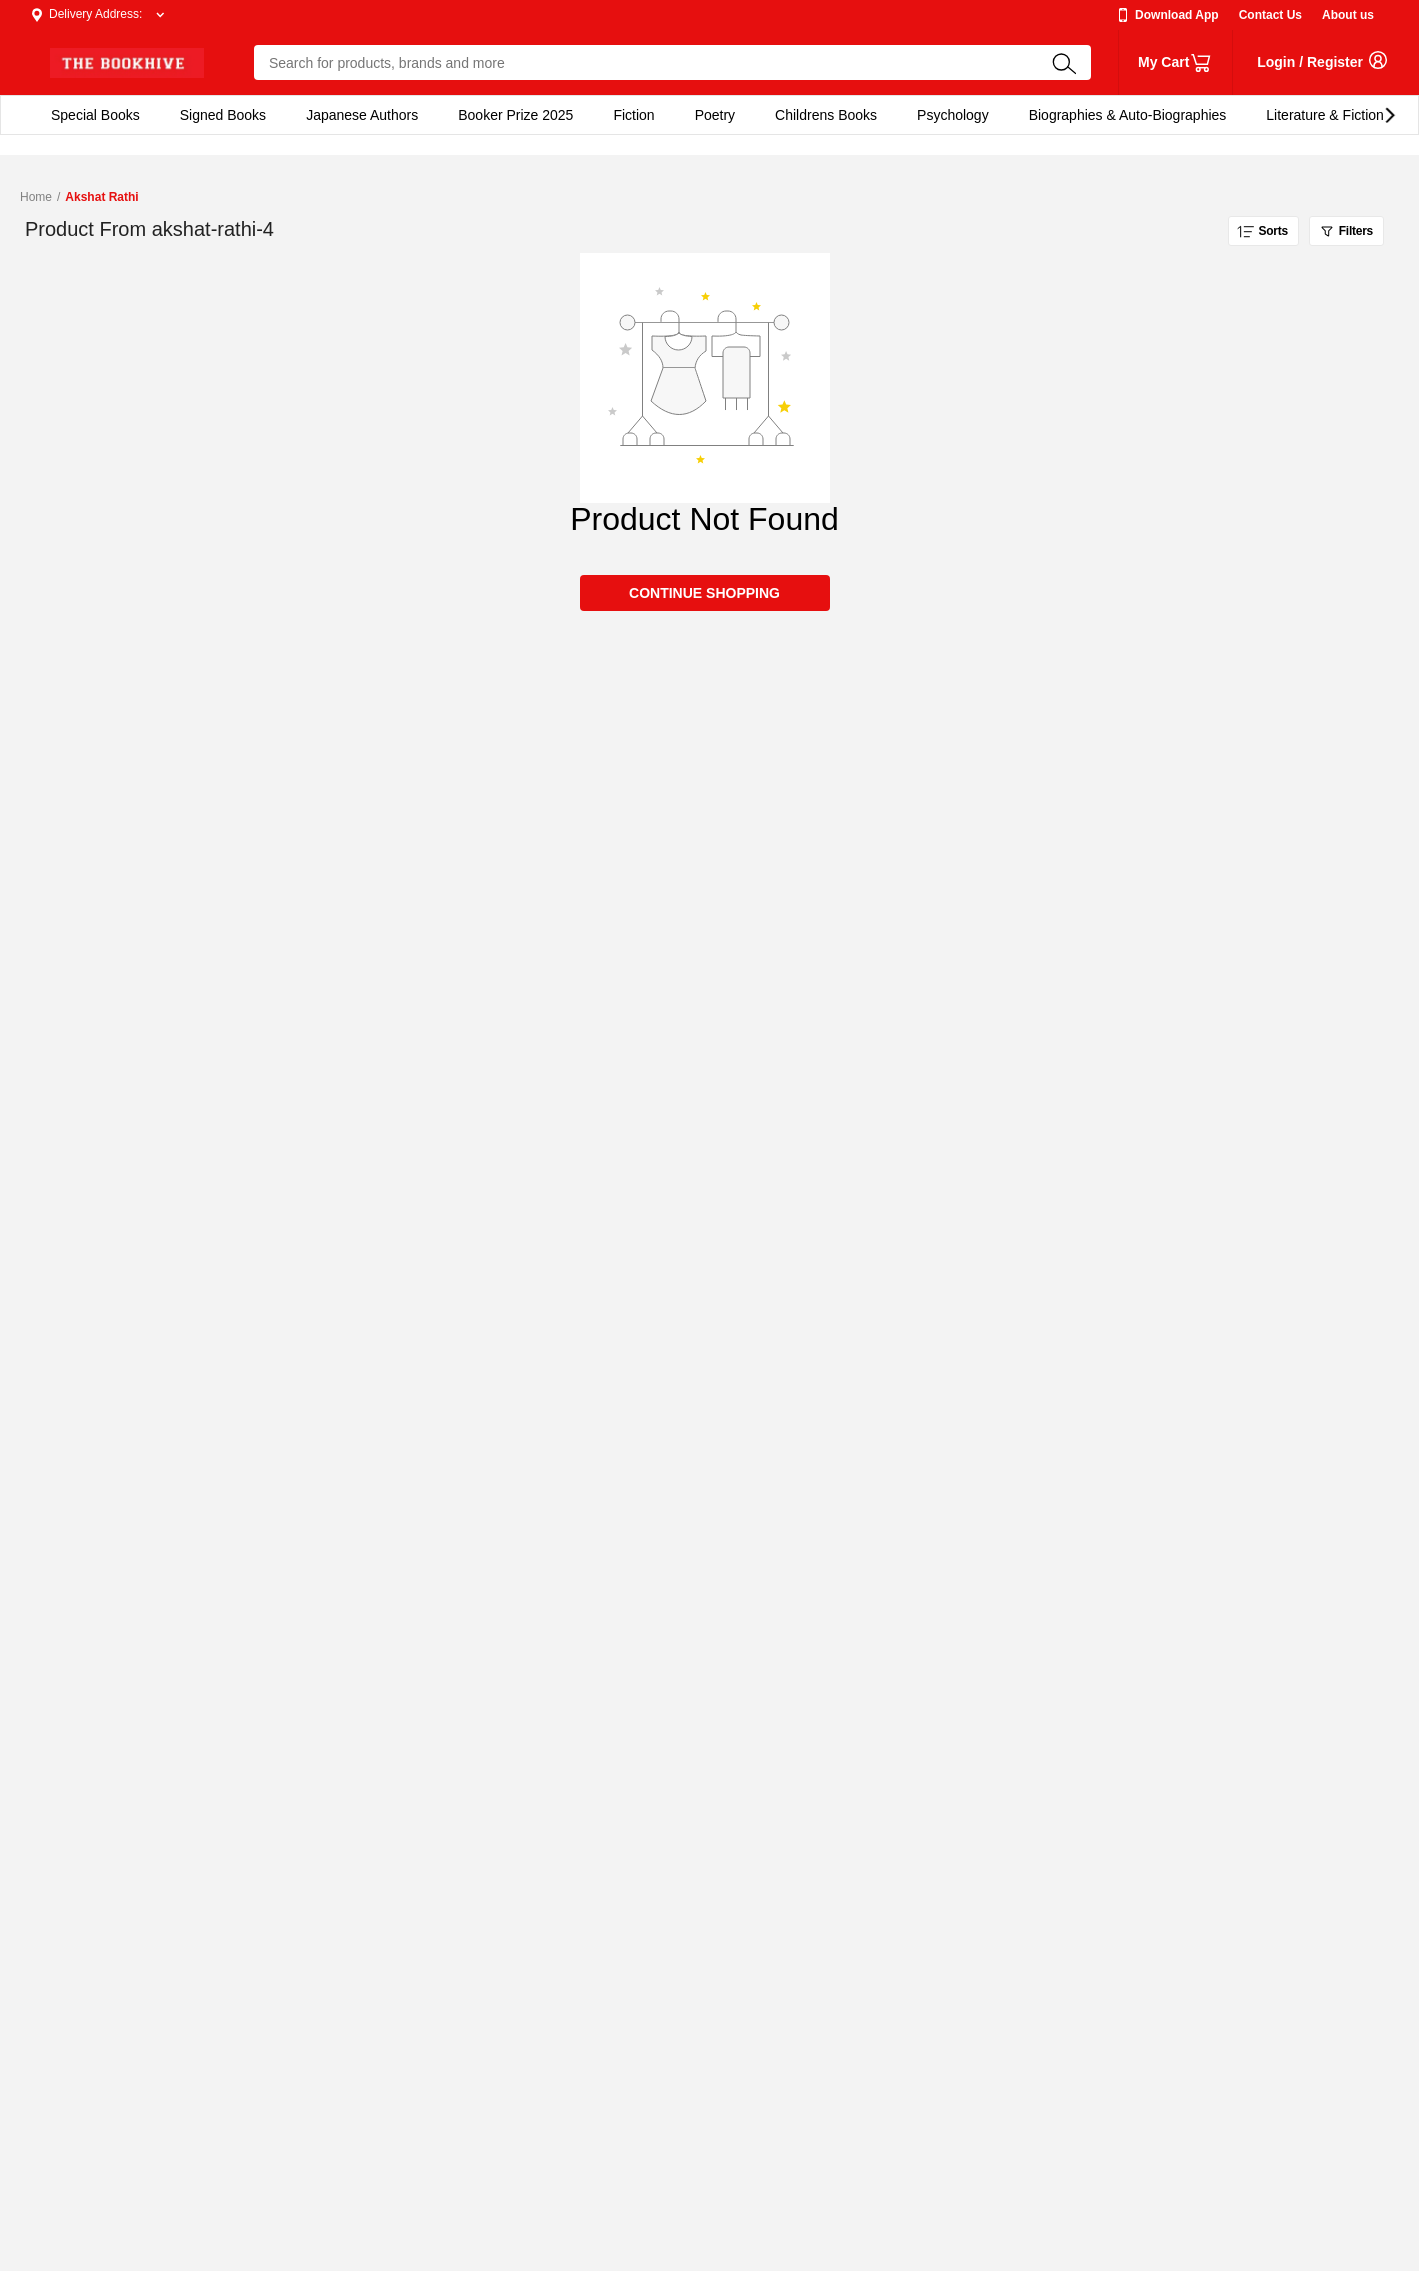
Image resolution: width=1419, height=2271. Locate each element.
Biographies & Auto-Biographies (1128, 115)
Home (36, 197)
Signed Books (223, 115)
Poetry (715, 115)
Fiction (633, 115)
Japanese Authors (362, 115)
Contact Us (1270, 15)
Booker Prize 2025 (515, 115)
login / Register (1310, 62)
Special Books (95, 115)
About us (1348, 15)
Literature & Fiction (1325, 115)
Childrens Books (826, 115)
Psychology (953, 115)
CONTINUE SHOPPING (704, 593)
